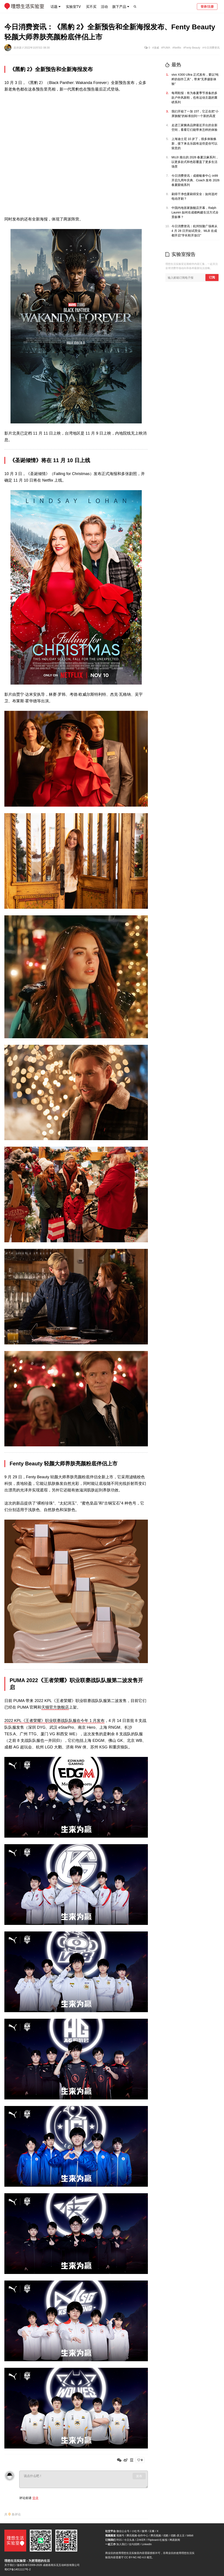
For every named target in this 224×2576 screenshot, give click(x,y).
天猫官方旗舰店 (55, 1707)
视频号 (120, 2535)
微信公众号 (123, 2531)
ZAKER (141, 2539)
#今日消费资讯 (211, 47)
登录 (35, 2497)
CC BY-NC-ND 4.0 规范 (138, 2557)
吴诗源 (18, 47)
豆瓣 (151, 2531)
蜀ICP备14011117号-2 (17, 2569)
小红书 (136, 2531)
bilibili (190, 2535)
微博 (144, 2531)
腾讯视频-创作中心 (137, 2535)
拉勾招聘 (134, 2544)
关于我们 (9, 2565)
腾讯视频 (155, 2535)
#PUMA (165, 47)
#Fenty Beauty (191, 47)
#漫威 (155, 47)
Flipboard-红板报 (157, 2539)
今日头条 (129, 2539)
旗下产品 (119, 7)
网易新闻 (175, 2539)
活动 (104, 7)
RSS (119, 2539)
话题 (54, 7)
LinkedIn (147, 2544)
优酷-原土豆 (178, 2535)
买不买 (91, 7)
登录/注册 (207, 6)
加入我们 (121, 2544)
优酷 (165, 2535)
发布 (139, 2475)
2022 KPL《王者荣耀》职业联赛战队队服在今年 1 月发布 (54, 1720)
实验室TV (73, 7)
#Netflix (176, 47)
